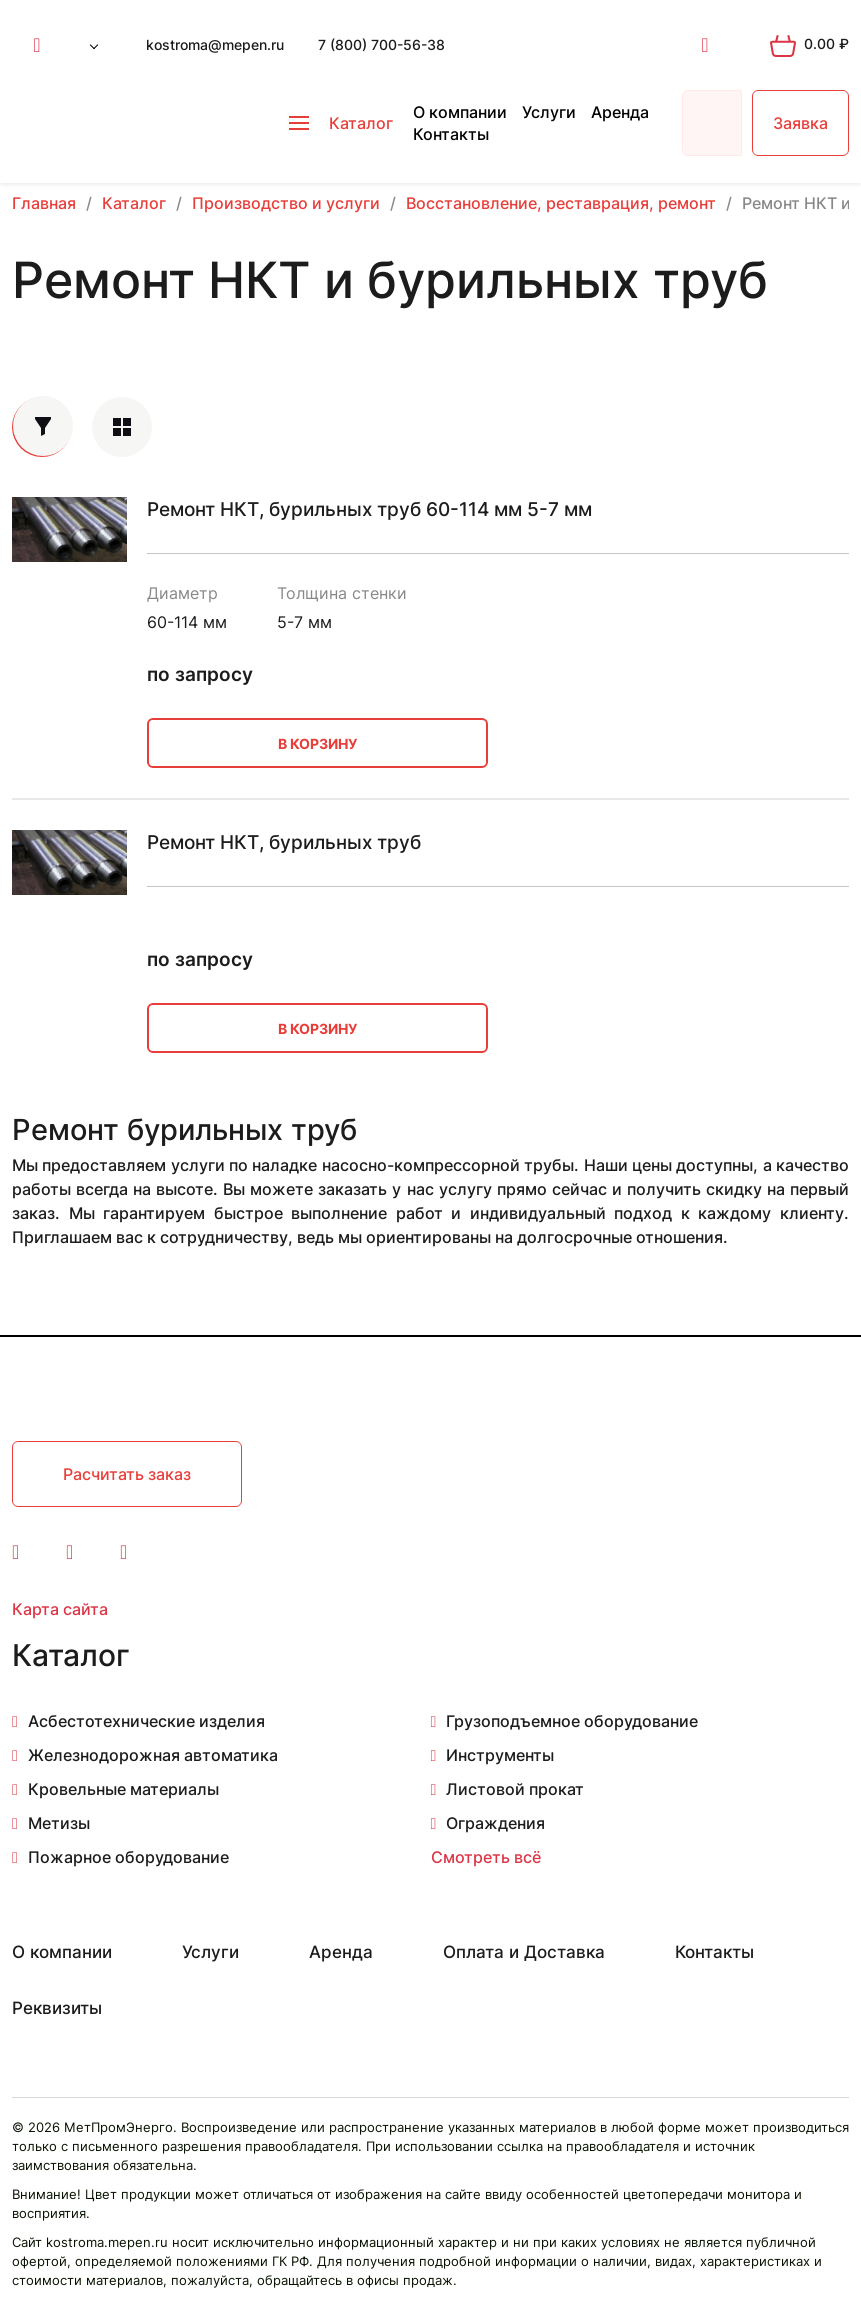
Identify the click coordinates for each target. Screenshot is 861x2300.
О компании (460, 112)
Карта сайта (60, 1609)
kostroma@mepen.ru (215, 44)
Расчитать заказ (127, 1474)
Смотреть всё (486, 1857)
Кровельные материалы (123, 1789)
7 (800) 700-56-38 (381, 44)
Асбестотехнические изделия (146, 1721)
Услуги (549, 112)
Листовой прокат (515, 1789)
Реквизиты (57, 2008)
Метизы (59, 1823)
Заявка (800, 123)
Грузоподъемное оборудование (572, 1721)
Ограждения (495, 1823)
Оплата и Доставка (524, 1952)
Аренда (620, 112)
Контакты (451, 134)
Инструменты (500, 1755)
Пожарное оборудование (128, 1857)
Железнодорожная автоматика (153, 1755)
